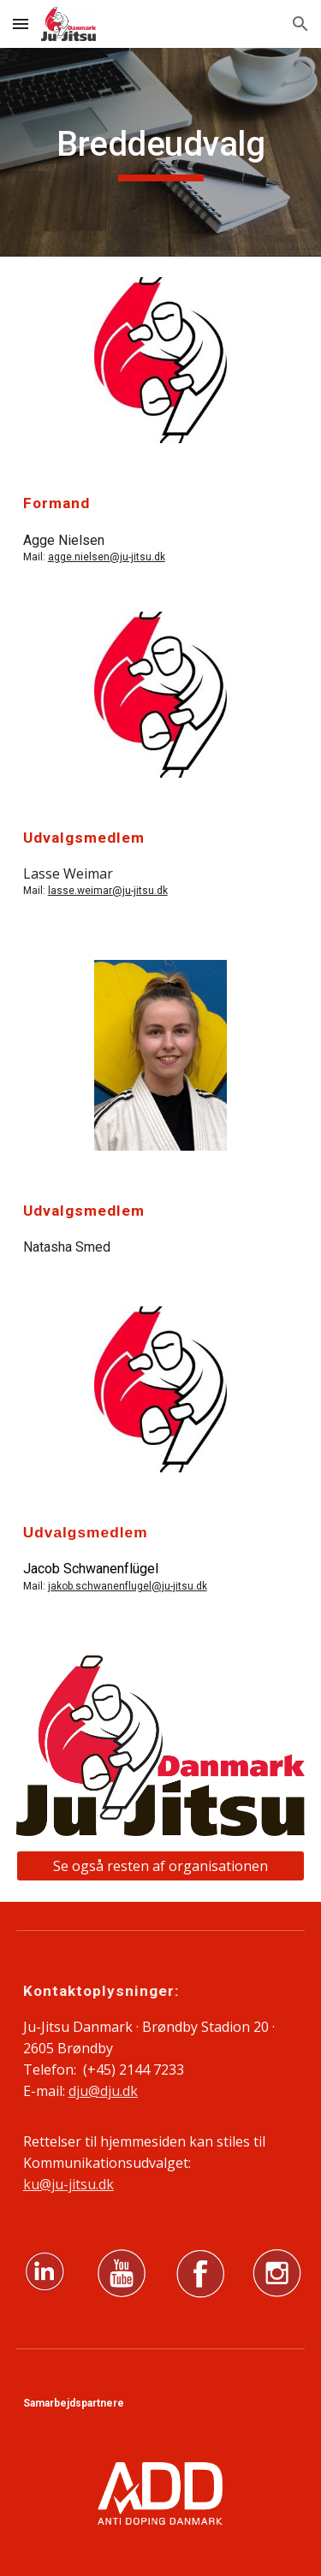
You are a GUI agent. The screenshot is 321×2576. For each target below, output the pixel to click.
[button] (20, 23)
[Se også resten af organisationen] (161, 1866)
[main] (161, 152)
